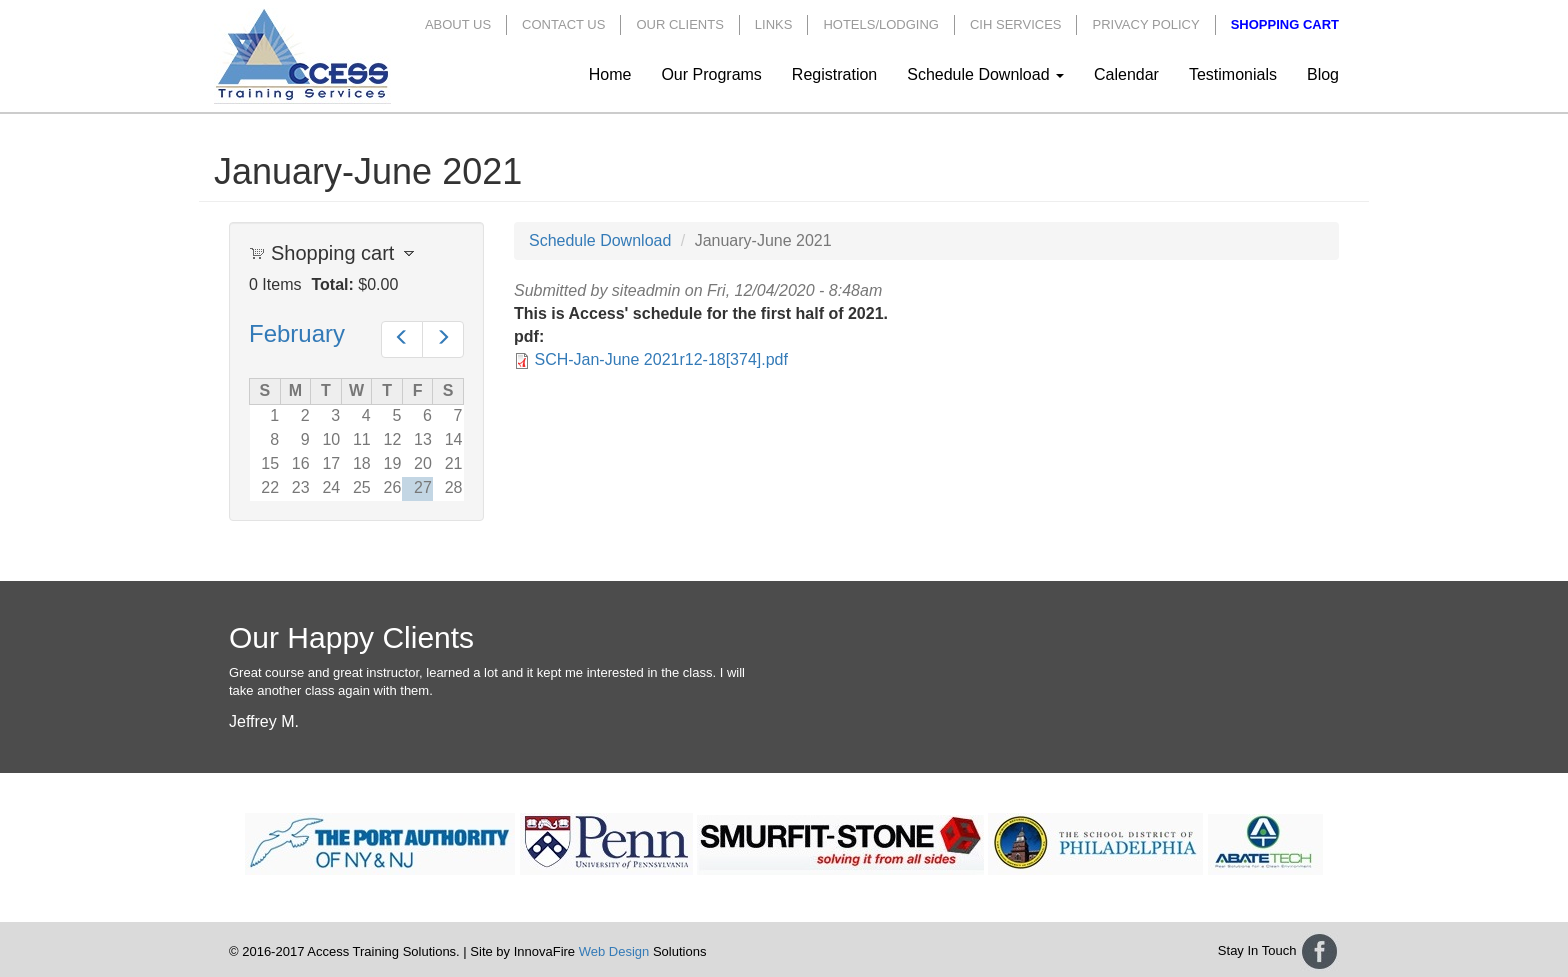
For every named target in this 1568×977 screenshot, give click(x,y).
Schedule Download (985, 74)
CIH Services (1016, 24)
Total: (332, 284)
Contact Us (563, 24)
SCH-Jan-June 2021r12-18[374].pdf (661, 359)
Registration (834, 74)
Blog (1323, 74)
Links (774, 24)
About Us (458, 24)
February (297, 333)
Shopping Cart (1285, 24)
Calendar (1126, 74)
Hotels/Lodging (881, 24)
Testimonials (1233, 74)
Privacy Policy (1145, 24)
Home (610, 74)
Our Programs (711, 74)
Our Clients (679, 24)
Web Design (614, 951)
